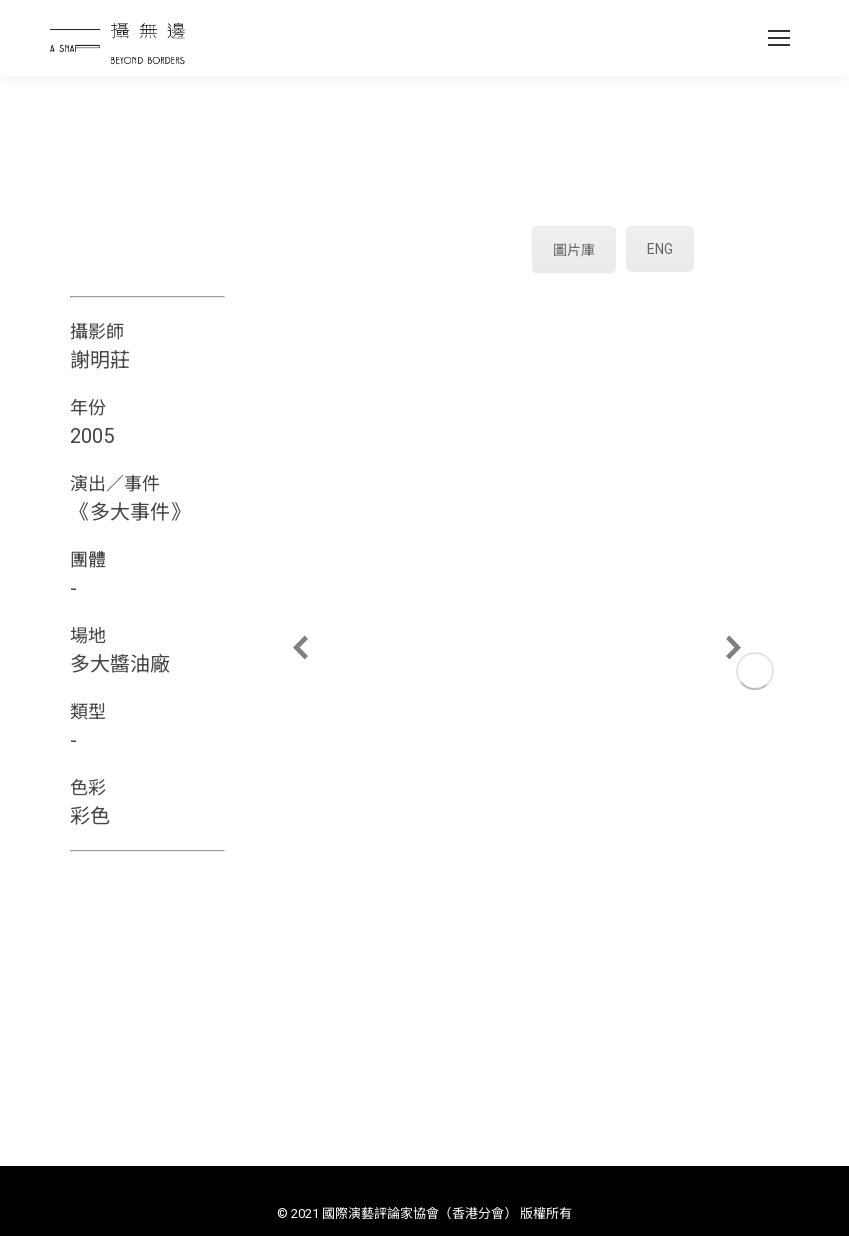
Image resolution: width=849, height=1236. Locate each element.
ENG (660, 249)
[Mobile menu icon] (779, 38)
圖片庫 (574, 250)
